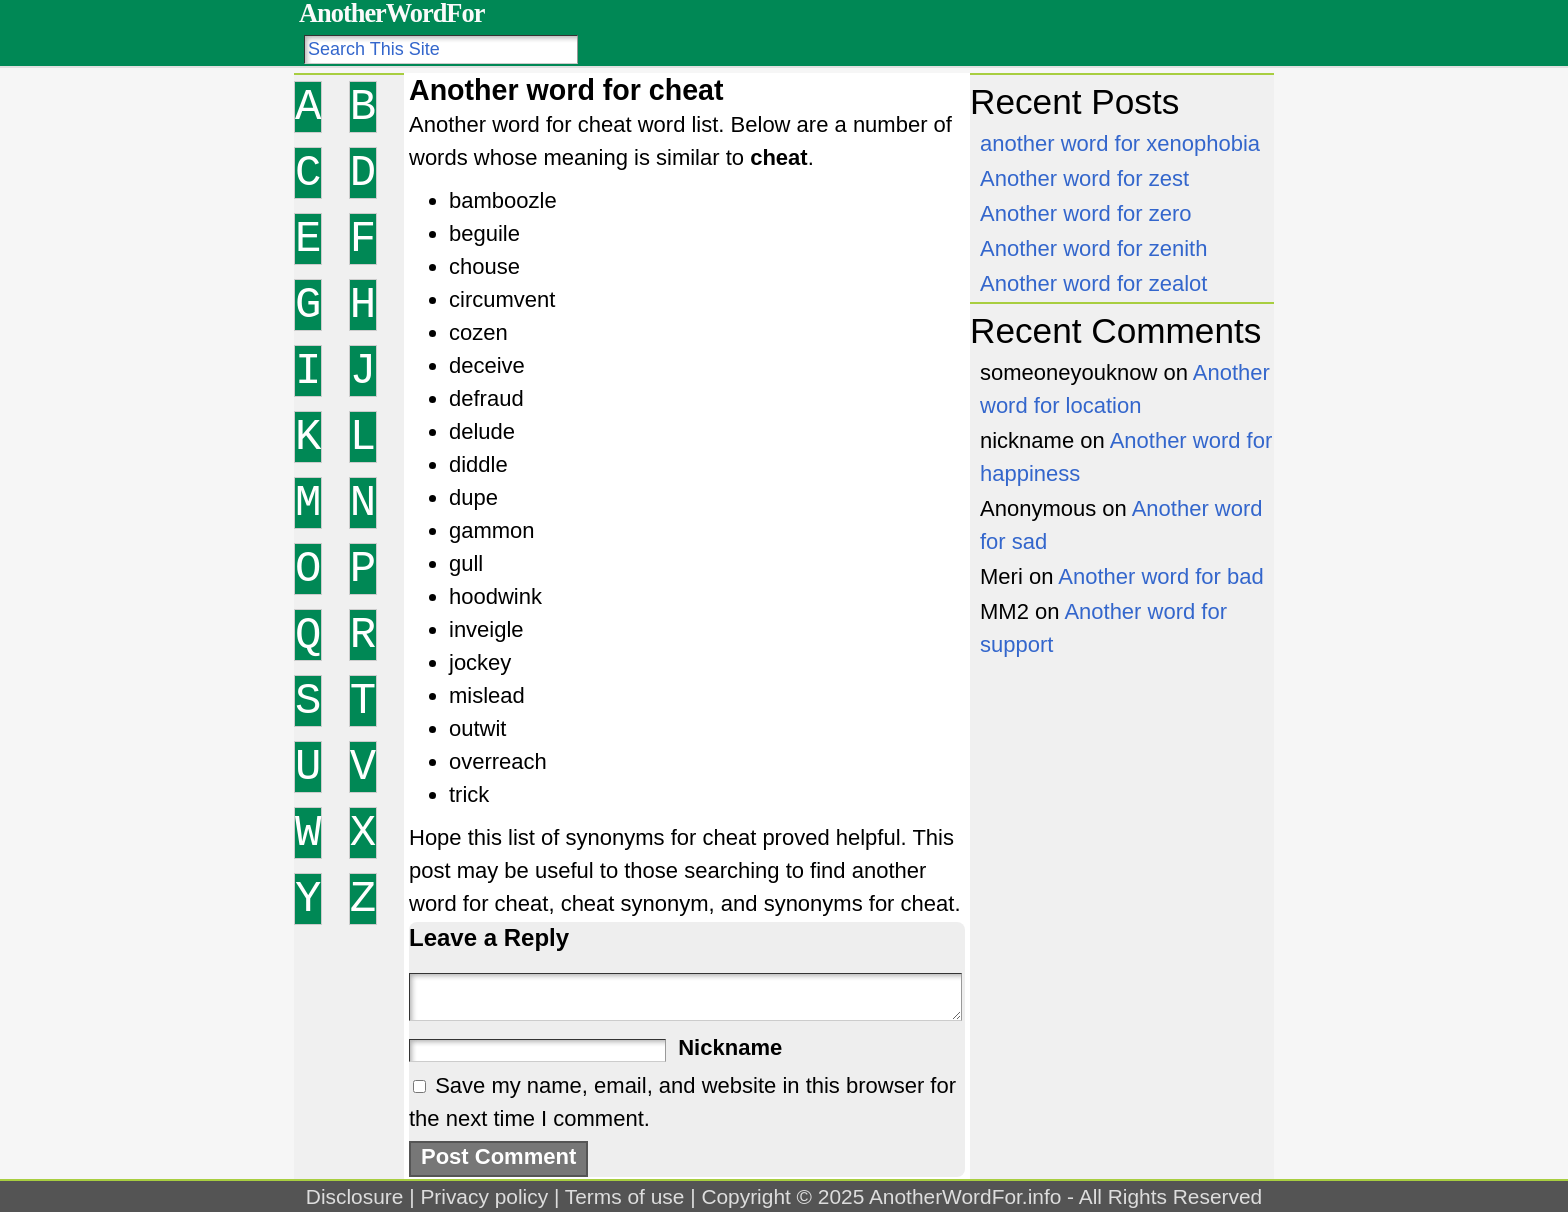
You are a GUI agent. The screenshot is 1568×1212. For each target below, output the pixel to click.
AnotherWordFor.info (965, 1196)
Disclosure (355, 1196)
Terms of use (625, 1196)
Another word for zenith (1093, 248)
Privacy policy (484, 1196)
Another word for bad (1160, 576)
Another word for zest (1084, 178)
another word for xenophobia (1120, 143)
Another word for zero (1086, 213)
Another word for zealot (1093, 283)
